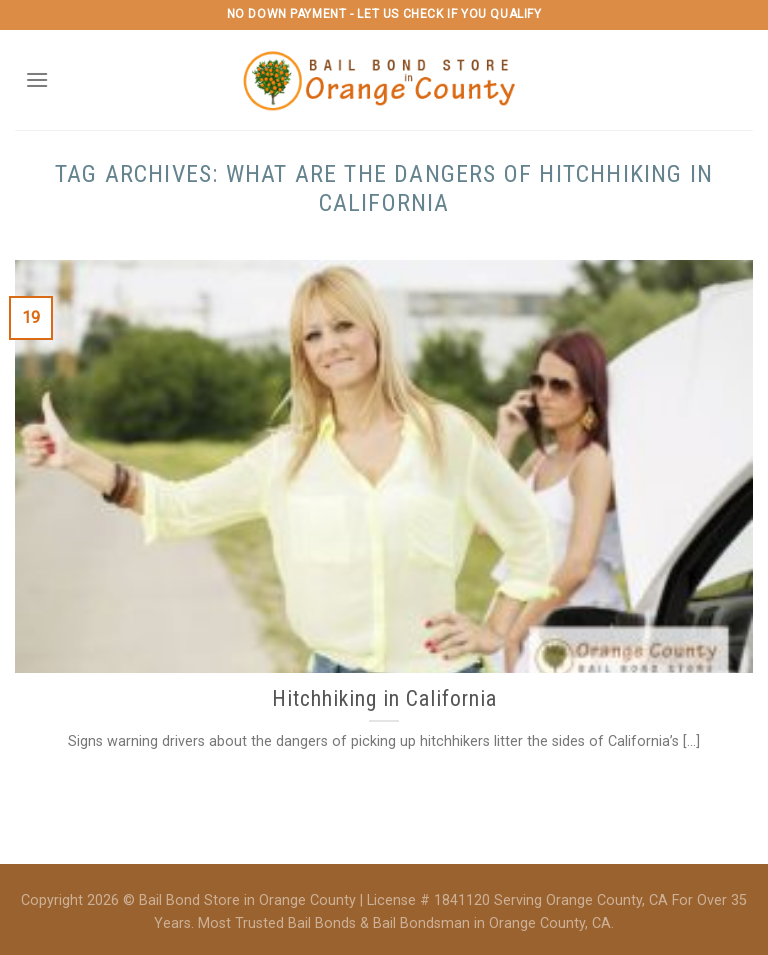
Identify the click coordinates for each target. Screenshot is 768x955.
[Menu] (37, 79)
